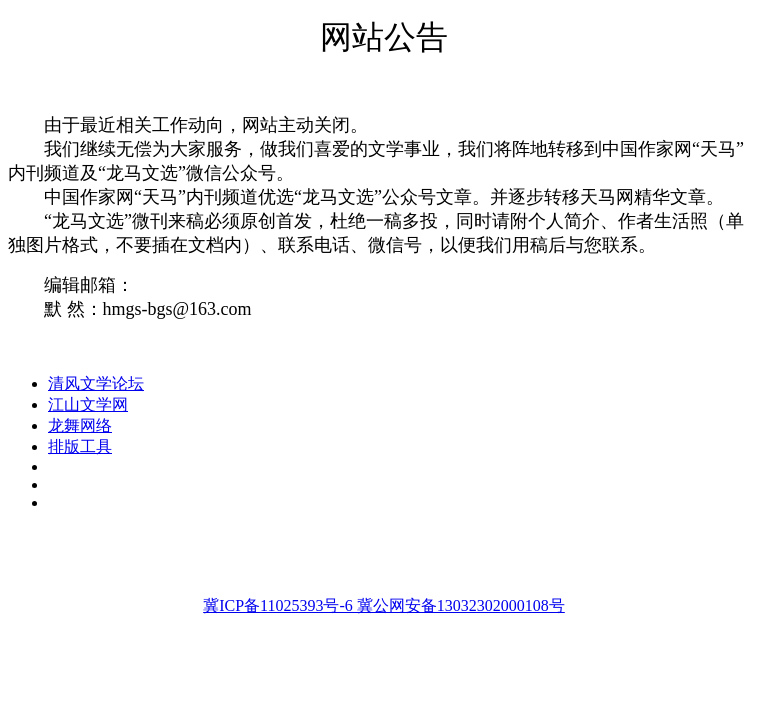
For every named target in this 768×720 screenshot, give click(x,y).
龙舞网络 (80, 425)
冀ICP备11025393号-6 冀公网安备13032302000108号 (384, 605)
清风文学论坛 (96, 383)
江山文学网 (88, 404)
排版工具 (80, 446)
